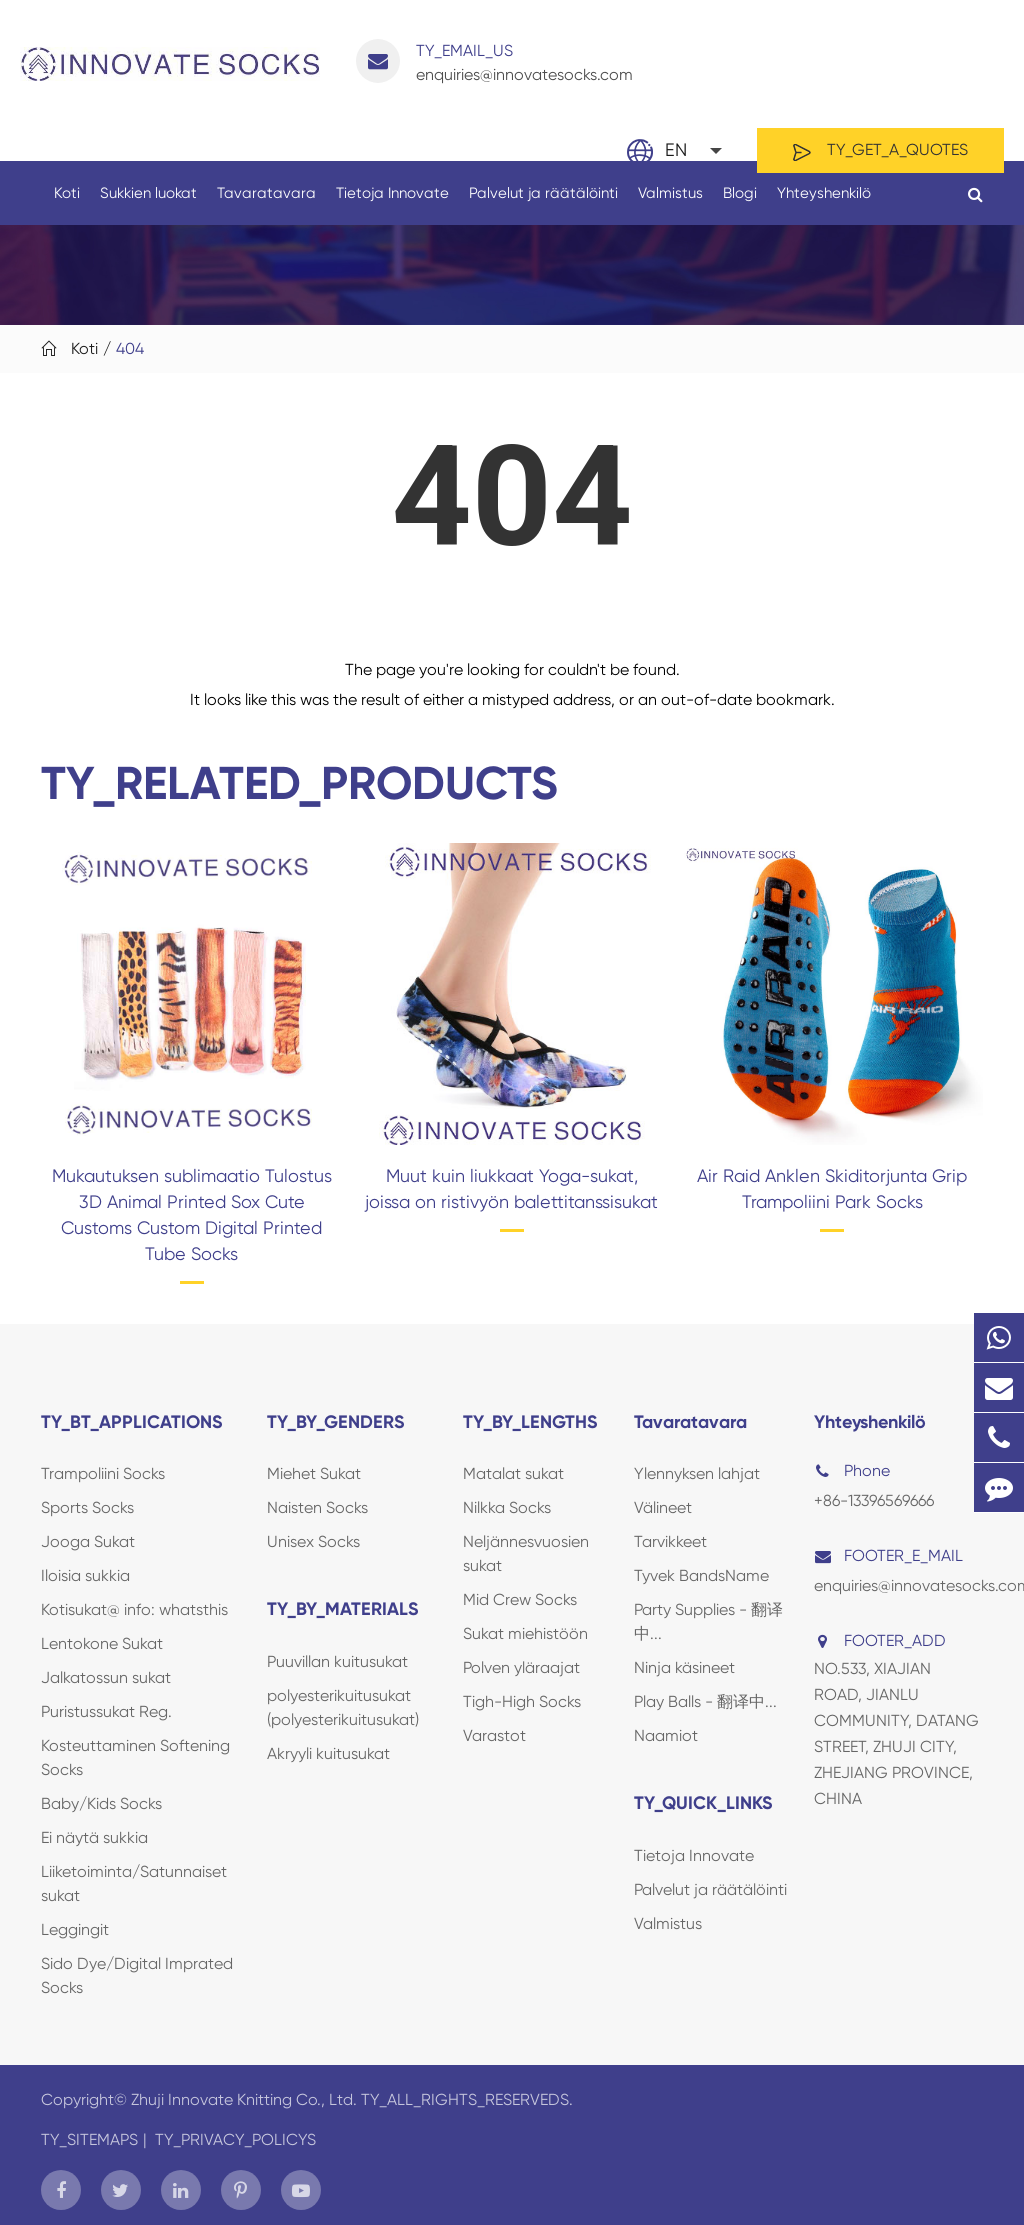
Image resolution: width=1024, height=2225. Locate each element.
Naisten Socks (317, 1507)
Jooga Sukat (88, 1541)
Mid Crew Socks (520, 1599)
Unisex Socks (313, 1541)
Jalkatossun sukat (106, 1677)
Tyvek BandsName (701, 1575)
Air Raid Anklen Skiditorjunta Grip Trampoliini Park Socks (832, 1188)
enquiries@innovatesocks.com (494, 61)
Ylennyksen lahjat (697, 1473)
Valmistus (670, 204)
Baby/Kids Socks (101, 1803)
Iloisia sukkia (85, 1575)
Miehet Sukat (314, 1473)
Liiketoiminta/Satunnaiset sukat (134, 1883)
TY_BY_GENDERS (336, 1422)
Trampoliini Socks (103, 1473)
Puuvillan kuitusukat (337, 1661)
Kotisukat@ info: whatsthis (134, 1609)
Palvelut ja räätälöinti (543, 204)
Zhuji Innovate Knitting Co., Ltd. (246, 2099)
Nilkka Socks (507, 1507)
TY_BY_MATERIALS (343, 1609)
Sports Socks (87, 1507)
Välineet (663, 1507)
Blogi (740, 204)
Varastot (494, 1735)
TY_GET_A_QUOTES (880, 151)
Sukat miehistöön (525, 1633)
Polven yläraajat (521, 1667)
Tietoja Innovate (392, 204)
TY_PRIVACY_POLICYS (235, 2139)
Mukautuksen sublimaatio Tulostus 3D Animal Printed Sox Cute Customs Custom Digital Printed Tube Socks (192, 1214)
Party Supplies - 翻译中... (708, 1621)
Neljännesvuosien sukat (526, 1553)
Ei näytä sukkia (94, 1837)
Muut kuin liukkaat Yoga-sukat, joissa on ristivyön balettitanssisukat (511, 1188)
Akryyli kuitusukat (328, 1753)
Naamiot (666, 1735)
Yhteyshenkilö (824, 204)
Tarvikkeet (670, 1541)
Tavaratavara (266, 204)
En (676, 149)
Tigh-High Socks (522, 1701)
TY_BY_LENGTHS (530, 1422)
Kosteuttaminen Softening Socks (135, 1757)
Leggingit (75, 1929)
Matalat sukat (513, 1473)
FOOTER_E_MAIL (888, 1556)
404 (130, 348)
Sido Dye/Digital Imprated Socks (137, 1975)
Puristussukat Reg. (106, 1711)
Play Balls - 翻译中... (705, 1701)
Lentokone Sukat (102, 1643)
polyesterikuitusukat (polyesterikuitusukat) (343, 1707)
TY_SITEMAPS (89, 2139)
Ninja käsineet (684, 1667)
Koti (67, 204)
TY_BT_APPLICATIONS (132, 1422)
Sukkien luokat (148, 204)
